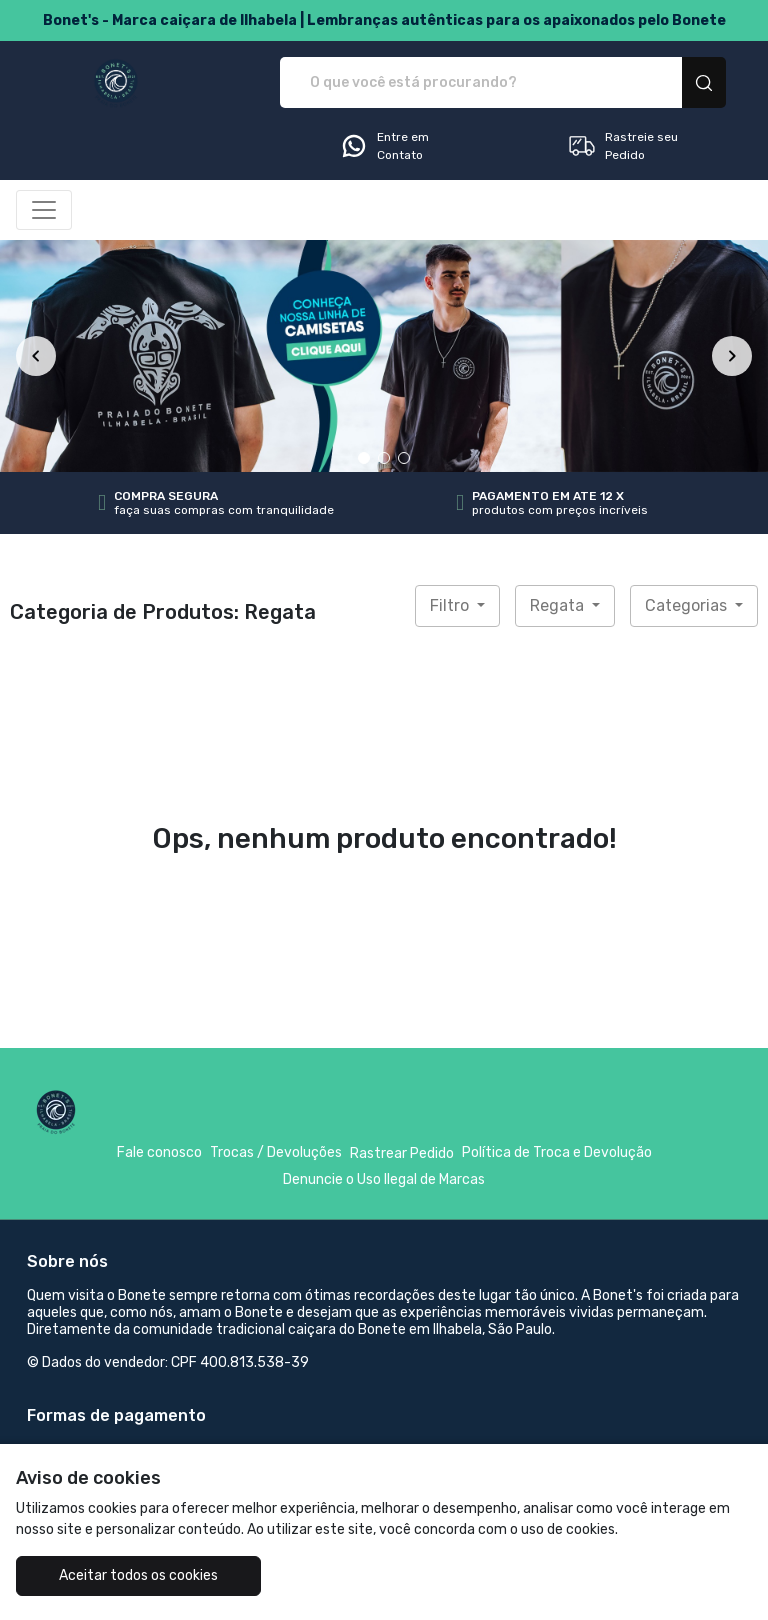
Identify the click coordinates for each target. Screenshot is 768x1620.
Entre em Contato (384, 146)
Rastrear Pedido (402, 1153)
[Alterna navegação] (44, 210)
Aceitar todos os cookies (138, 1575)
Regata (559, 605)
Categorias (688, 605)
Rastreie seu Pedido (622, 146)
